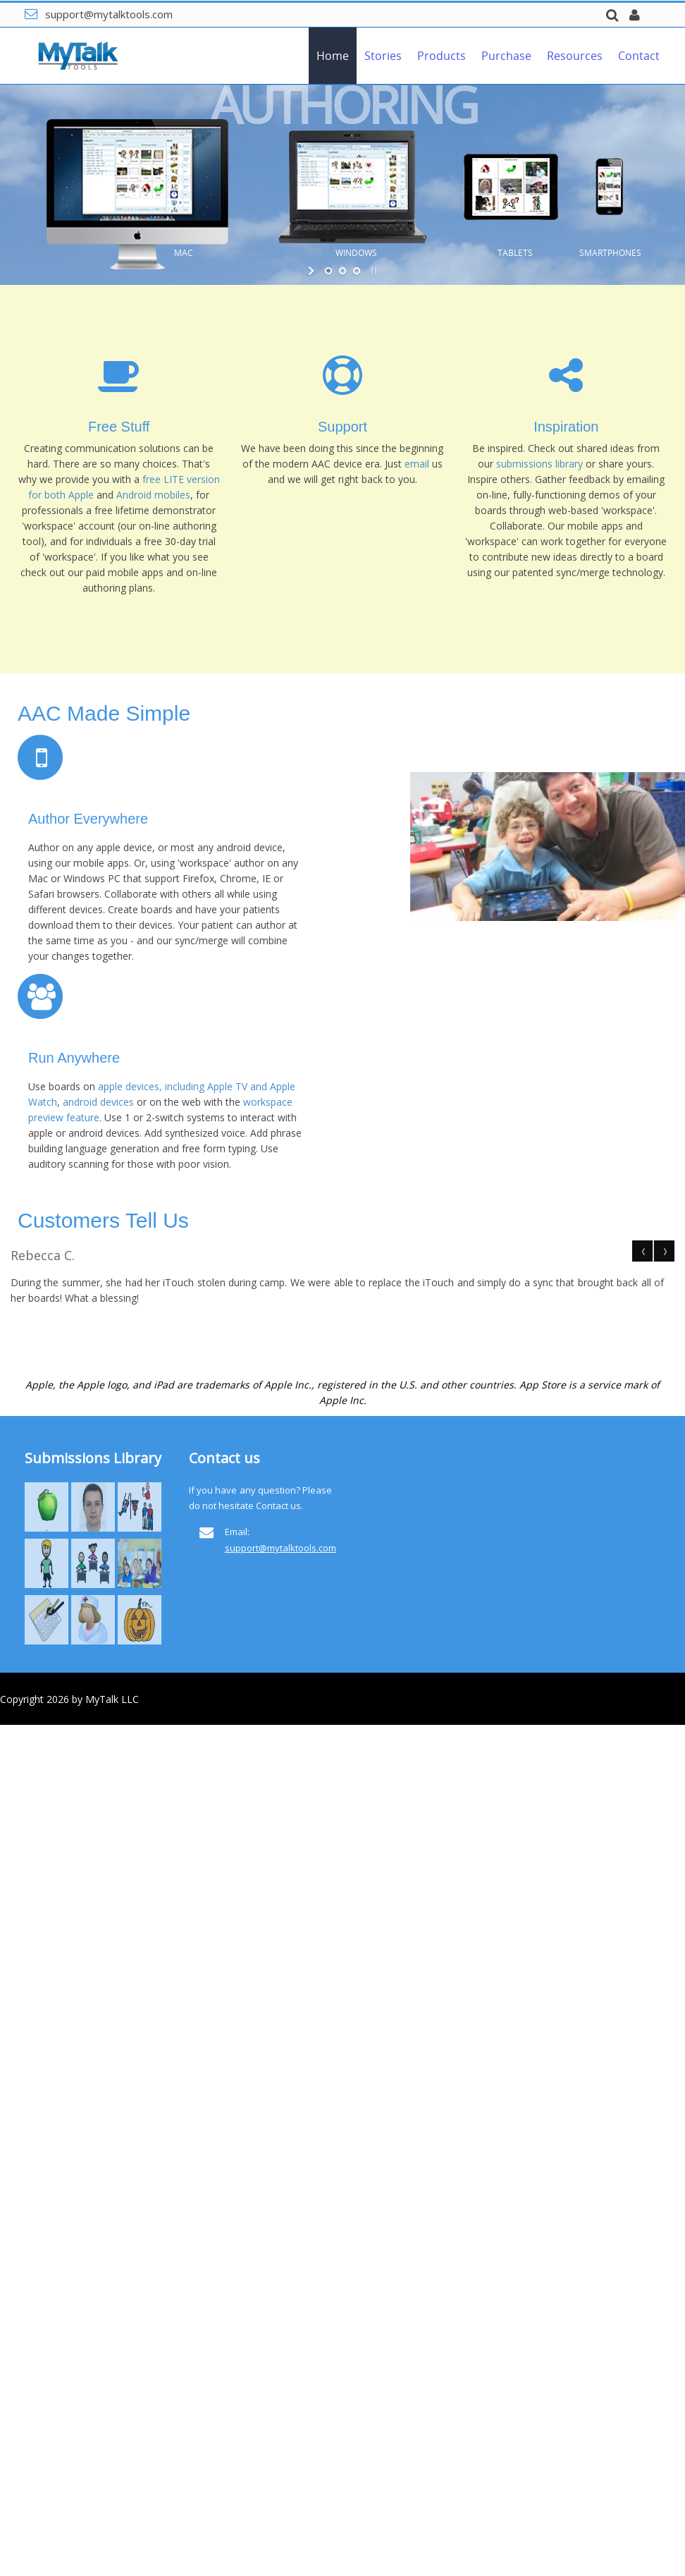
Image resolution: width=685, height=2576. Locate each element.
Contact (639, 55)
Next (663, 1251)
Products (441, 55)
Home (332, 55)
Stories (383, 55)
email (418, 463)
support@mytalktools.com (109, 14)
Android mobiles (153, 494)
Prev (642, 1251)
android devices (98, 1102)
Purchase (506, 55)
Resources (575, 55)
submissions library (539, 463)
